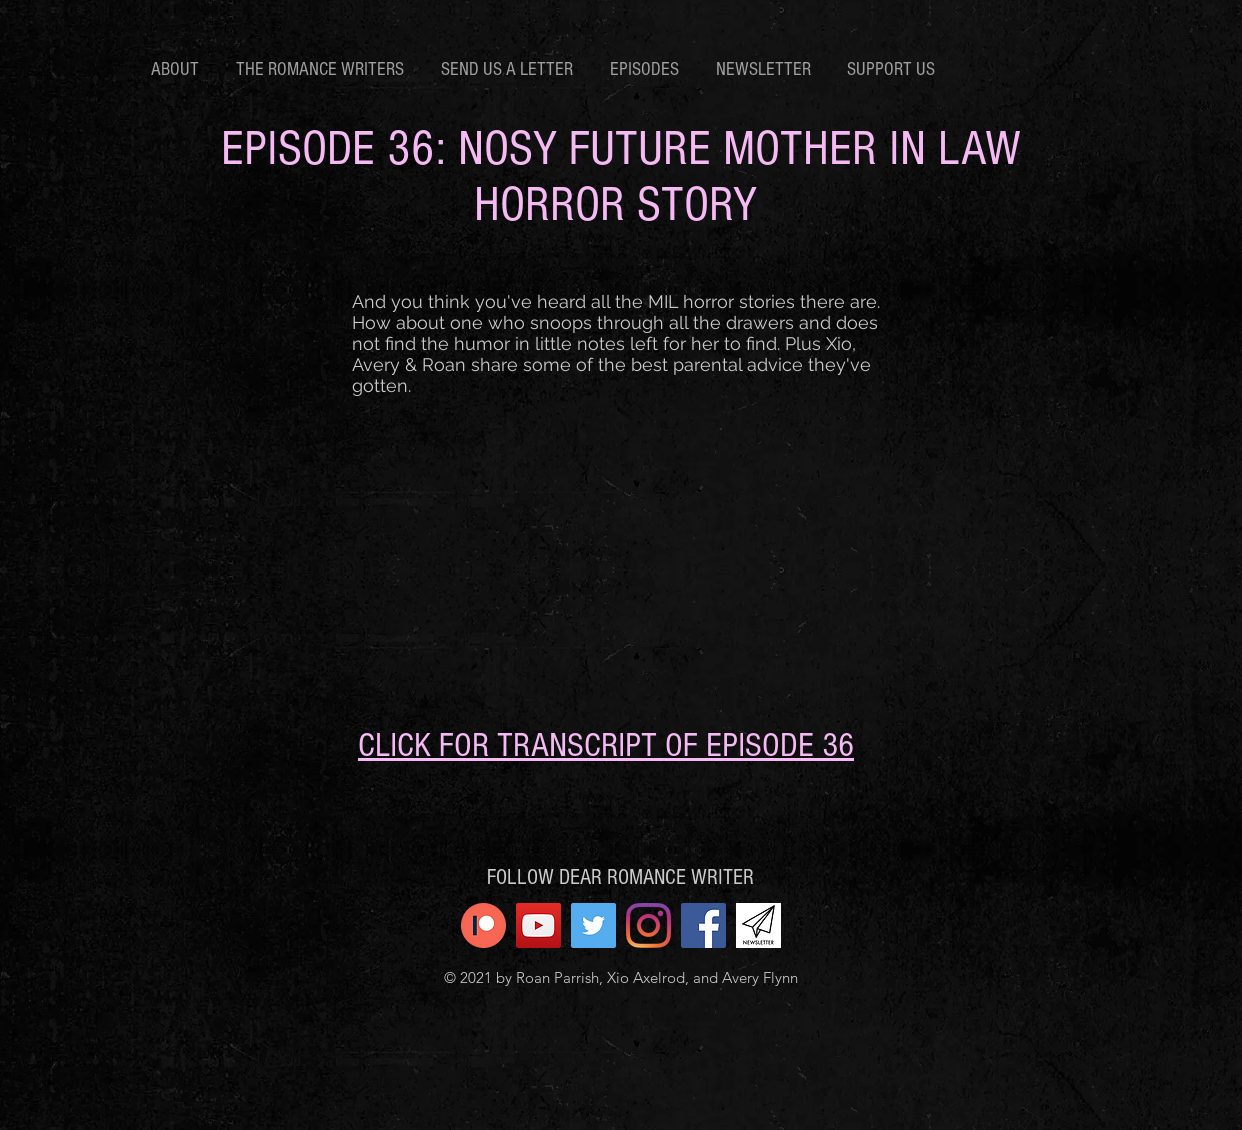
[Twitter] (593, 925)
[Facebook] (703, 925)
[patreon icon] (483, 925)
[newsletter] (758, 925)
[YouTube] (538, 925)
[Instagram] (648, 925)
